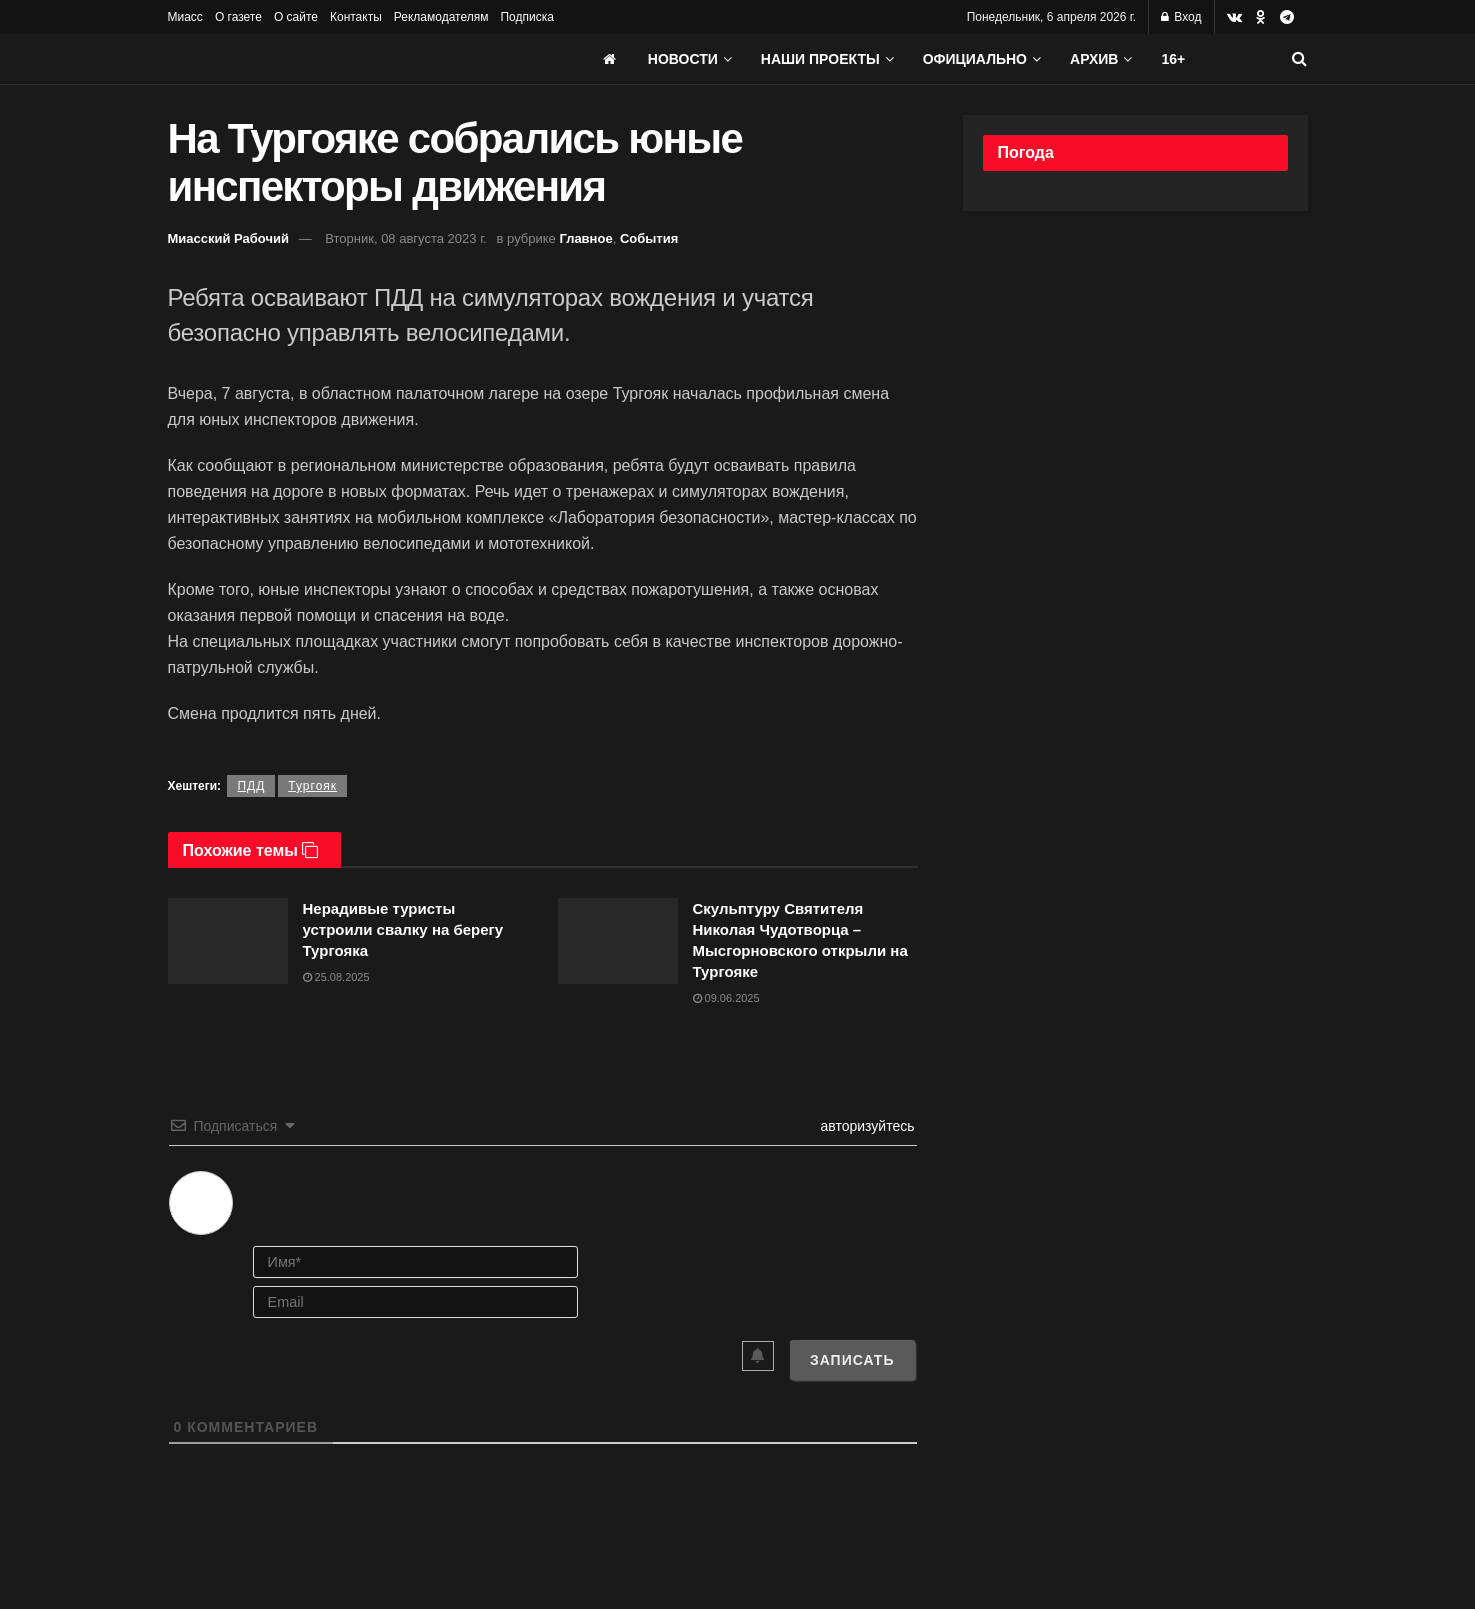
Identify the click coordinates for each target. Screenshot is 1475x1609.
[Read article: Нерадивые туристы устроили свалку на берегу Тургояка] (228, 941)
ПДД (251, 786)
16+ (1173, 59)
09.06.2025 (726, 998)
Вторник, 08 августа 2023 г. (406, 238)
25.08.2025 (336, 977)
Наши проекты (820, 59)
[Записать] (852, 1360)
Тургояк (312, 786)
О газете (238, 17)
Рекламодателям (441, 17)
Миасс (185, 17)
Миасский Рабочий (229, 238)
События (649, 238)
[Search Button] (1299, 59)
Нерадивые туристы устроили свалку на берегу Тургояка (403, 929)
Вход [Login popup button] (1181, 17)
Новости (683, 59)
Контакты (356, 17)
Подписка (526, 17)
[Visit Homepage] (318, 59)
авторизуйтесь (866, 1126)
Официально (975, 59)
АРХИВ (1094, 59)
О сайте (296, 17)
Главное (585, 238)
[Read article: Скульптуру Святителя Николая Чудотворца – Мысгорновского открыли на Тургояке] (618, 941)
